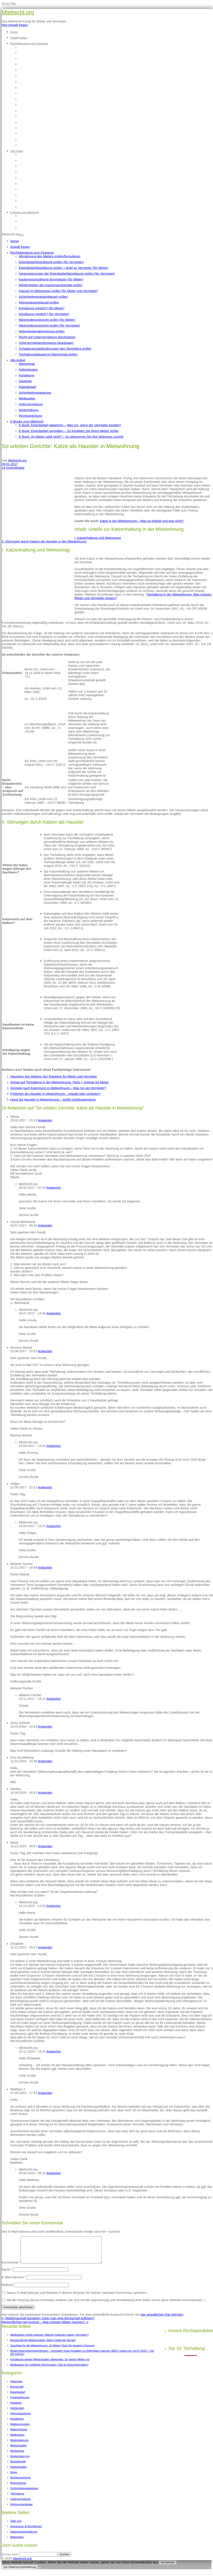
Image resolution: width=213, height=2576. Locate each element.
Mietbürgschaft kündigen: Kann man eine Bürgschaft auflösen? (48, 2323)
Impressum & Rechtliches (26, 2531)
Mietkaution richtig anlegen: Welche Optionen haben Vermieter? (49, 2340)
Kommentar (11, 2267)
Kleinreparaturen (20, 2418)
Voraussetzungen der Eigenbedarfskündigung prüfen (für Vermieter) (57, 64)
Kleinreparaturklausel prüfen (35, 93)
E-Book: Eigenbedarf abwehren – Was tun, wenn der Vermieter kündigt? (60, 216)
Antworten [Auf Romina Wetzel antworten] (45, 1351)
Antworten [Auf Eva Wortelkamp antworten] (45, 1761)
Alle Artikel (16, 151)
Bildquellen (17, 2542)
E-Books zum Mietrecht (24, 212)
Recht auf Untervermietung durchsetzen (41, 128)
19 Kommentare (13, 467)
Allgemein (16, 2386)
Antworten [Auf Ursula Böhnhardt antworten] (45, 1225)
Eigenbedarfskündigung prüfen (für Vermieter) (45, 53)
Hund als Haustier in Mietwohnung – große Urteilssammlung (53, 1099)
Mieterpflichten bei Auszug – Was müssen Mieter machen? (45, 2327)
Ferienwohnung (19, 2402)
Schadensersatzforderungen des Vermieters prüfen (48, 139)
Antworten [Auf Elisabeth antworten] (45, 1947)
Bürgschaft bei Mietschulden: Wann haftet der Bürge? (43, 2345)
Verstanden (167, 2567)
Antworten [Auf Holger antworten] (45, 1487)
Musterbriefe (18, 2466)
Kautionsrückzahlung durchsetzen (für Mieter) (44, 70)
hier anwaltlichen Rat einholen (161, 2319)
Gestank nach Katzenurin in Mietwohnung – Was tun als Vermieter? (58, 1088)
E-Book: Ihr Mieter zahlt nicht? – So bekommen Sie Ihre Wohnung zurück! (61, 227)
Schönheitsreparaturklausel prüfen (38, 87)
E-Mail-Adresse (14, 2282)
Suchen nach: (10, 2559)
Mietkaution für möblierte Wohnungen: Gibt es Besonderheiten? (49, 2369)
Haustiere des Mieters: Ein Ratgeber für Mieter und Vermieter (53, 1076)
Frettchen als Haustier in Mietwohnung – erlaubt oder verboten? (55, 1094)
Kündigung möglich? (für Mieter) (37, 99)
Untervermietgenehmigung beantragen (41, 133)
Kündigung (25, 166)
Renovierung (18, 2488)
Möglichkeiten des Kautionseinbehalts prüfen (44, 76)
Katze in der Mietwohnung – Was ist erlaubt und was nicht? (142, 521)
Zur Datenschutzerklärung (19, 2572)
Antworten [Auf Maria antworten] (45, 1846)
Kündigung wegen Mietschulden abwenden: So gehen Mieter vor (50, 2364)
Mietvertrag (25, 154)
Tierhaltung (17, 2498)
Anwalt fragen (18, 37)
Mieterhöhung (26, 200)
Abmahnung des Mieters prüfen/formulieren (43, 47)
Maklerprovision (20, 2429)
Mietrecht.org (18, 12)
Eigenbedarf (26, 177)
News (13, 2477)
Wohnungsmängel (21, 2509)
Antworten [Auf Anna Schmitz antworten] (45, 1726)
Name (7, 2274)
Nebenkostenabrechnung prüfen (37, 122)
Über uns (16, 2526)
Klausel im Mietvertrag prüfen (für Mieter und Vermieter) (50, 81)
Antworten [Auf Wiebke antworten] (45, 1792)
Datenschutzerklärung (23, 2536)
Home (14, 32)
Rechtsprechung (28, 206)
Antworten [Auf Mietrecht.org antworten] (53, 1187)
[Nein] (39, 2573)
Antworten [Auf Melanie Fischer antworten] (45, 1567)
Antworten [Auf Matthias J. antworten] (45, 2093)
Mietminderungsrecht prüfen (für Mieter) (41, 110)
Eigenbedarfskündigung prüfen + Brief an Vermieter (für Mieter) (54, 58)
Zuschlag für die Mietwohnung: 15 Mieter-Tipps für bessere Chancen (52, 2350)
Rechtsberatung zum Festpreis (29, 43)
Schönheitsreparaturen (32, 183)
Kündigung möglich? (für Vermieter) (39, 104)
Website (7, 2290)
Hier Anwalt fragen (15, 25)
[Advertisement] (37, 507)
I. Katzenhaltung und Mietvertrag (97, 538)
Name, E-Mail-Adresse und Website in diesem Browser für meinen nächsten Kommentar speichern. (77, 2298)
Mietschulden (18, 2450)
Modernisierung (19, 2461)
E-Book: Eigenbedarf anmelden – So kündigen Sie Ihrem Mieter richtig (59, 221)
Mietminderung (19, 2445)
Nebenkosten (26, 160)
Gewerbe (24, 172)
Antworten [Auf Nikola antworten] (45, 1120)
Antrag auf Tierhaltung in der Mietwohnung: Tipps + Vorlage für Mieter (59, 1082)
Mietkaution (25, 189)
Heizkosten (17, 2413)
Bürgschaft (16, 2391)
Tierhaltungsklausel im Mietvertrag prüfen (42, 145)
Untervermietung (28, 195)
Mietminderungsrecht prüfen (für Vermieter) (43, 116)
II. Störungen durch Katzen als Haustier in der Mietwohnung (44, 541)
